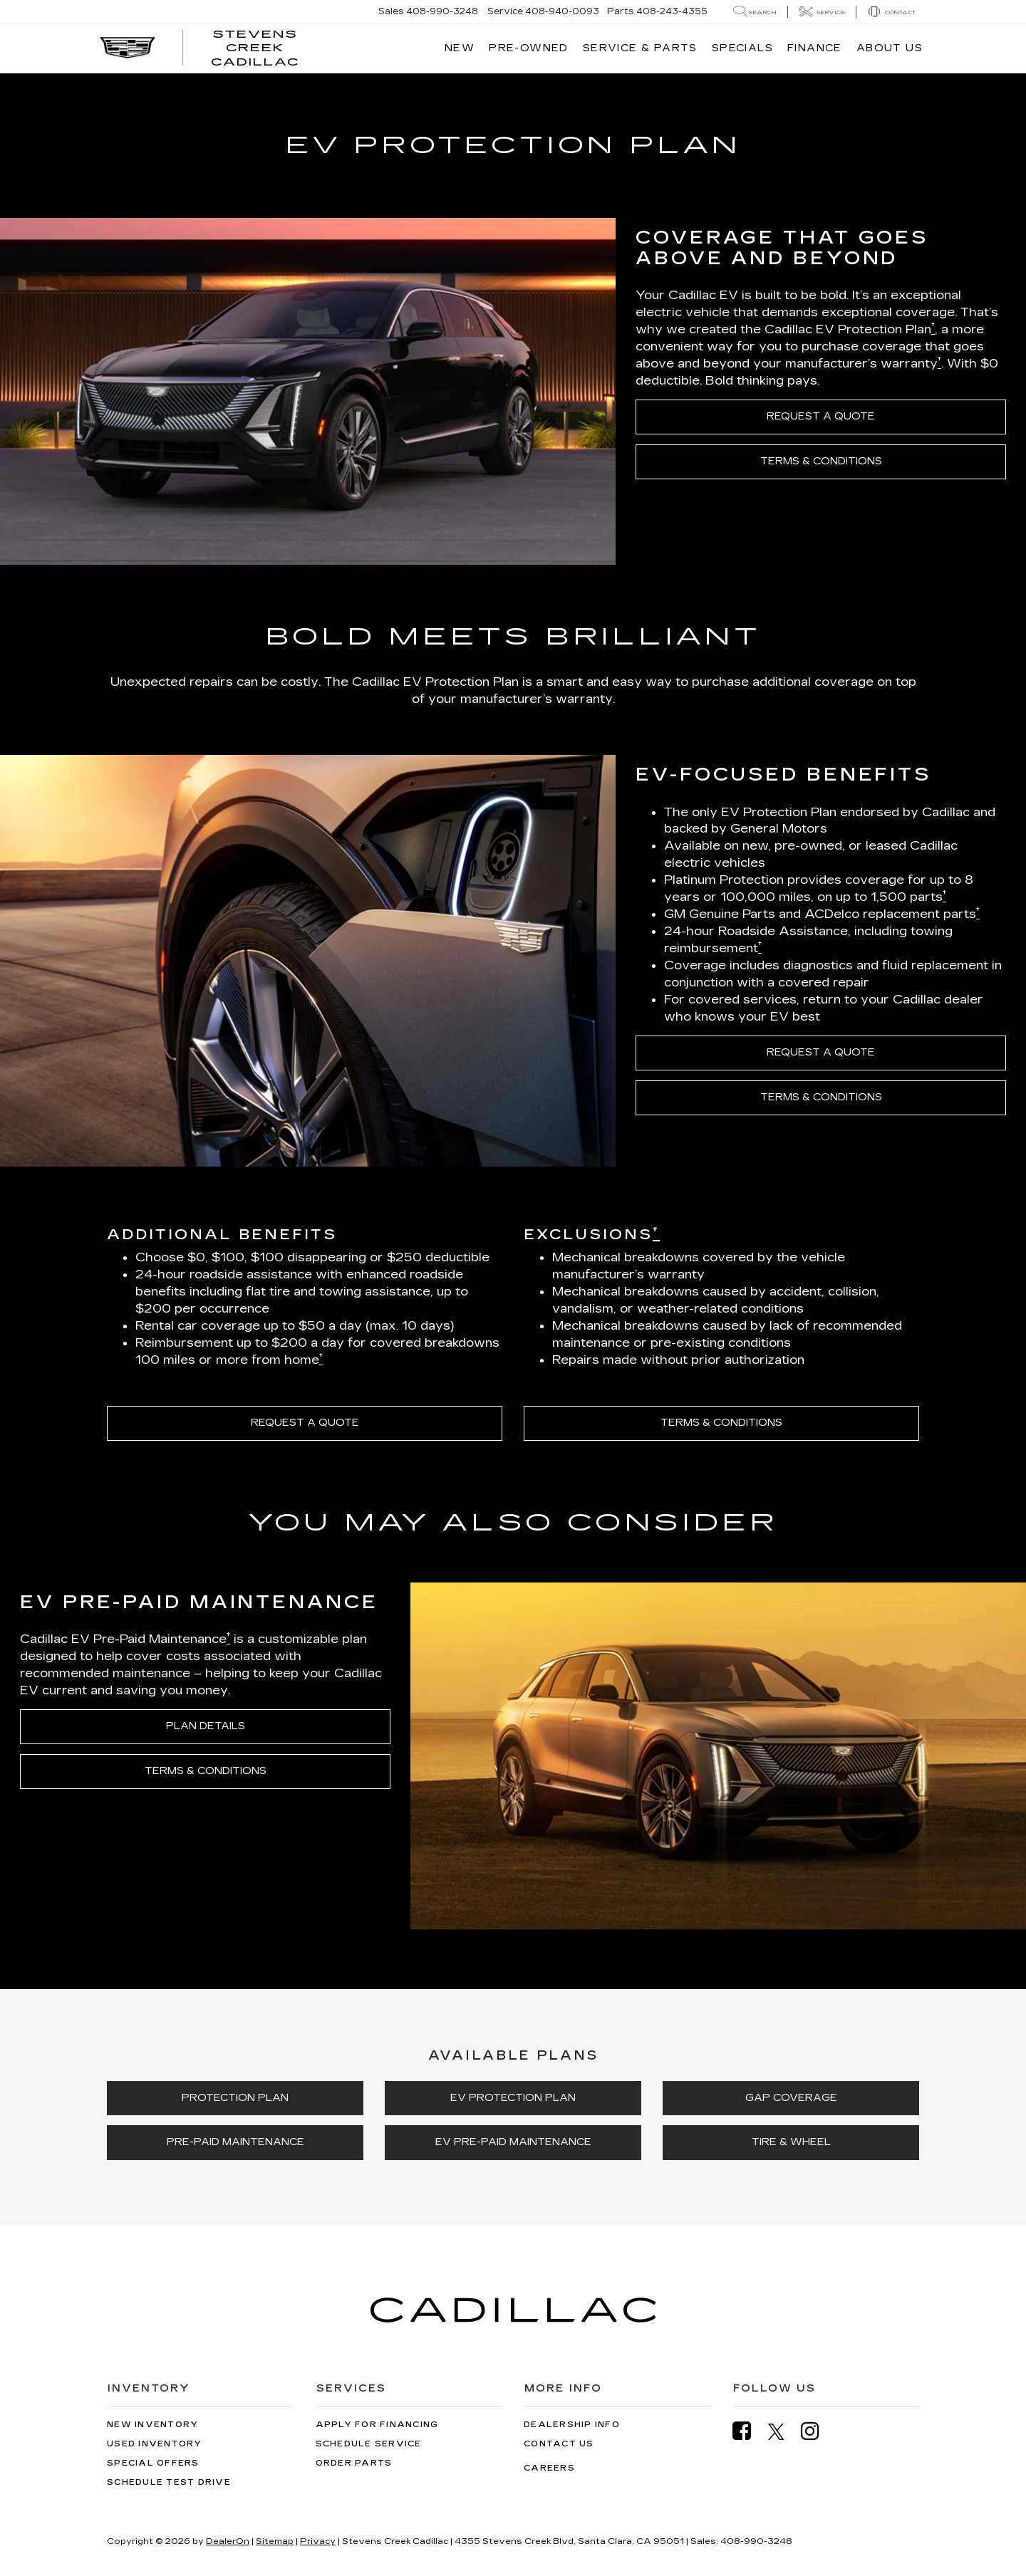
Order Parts (354, 2463)
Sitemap (275, 2541)
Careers (549, 2468)
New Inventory (152, 2424)
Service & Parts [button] (640, 48)
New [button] (460, 48)
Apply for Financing (377, 2424)
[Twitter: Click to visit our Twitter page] (783, 2431)
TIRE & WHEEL (791, 2142)
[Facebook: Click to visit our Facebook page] (748, 2431)
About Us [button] (889, 48)
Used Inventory (154, 2444)
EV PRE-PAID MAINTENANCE (513, 2142)
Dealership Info (572, 2424)
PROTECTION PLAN (235, 2098)
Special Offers (153, 2463)
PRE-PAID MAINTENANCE (235, 2142)
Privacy (318, 2541)
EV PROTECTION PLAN (513, 2098)
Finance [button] (814, 48)
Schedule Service (369, 2444)
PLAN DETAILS (205, 1726)
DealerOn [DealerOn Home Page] (227, 2541)
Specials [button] (742, 48)
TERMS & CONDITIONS (821, 461)
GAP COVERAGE (791, 2098)
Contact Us (559, 2444)
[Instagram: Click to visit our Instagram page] (817, 2431)
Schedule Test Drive (169, 2482)
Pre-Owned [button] (529, 48)
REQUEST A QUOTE (821, 416)
